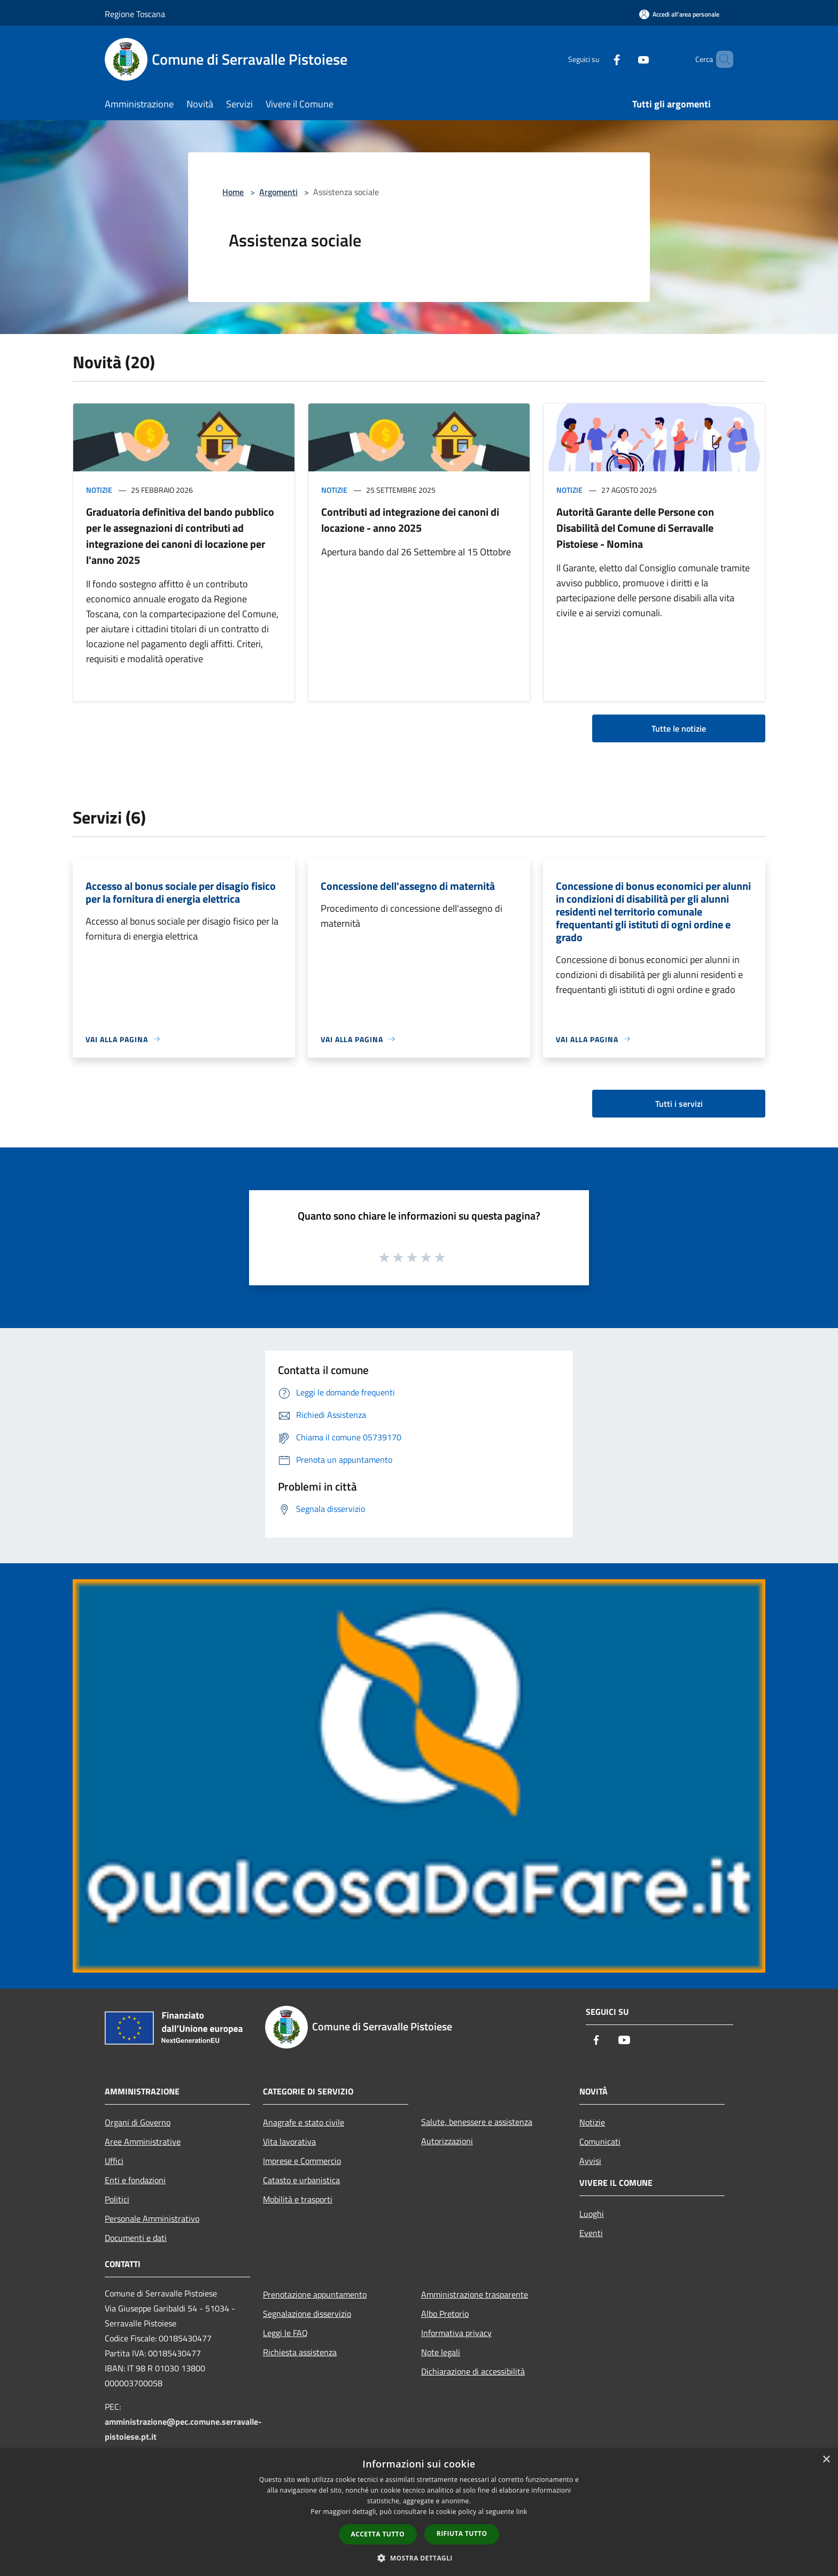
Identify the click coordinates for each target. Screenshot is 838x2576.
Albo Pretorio (445, 2313)
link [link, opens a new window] (521, 2511)
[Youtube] (625, 59)
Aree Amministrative (143, 2141)
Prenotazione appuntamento (315, 2294)
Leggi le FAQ (285, 2332)
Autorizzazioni (447, 2141)
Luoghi (591, 2213)
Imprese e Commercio (302, 2160)
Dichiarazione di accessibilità (473, 2371)
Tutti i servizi (679, 1103)
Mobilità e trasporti (297, 2199)
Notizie (99, 489)
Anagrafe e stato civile (303, 2122)
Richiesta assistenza (300, 2352)
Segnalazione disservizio (307, 2313)
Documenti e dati (136, 2237)
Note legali (440, 2352)
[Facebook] (598, 59)
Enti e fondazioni (135, 2180)
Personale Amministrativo (152, 2218)
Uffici (114, 2160)
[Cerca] (720, 59)
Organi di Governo (137, 2122)
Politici (117, 2199)
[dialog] (419, 2512)
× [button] (826, 2460)
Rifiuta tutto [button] (462, 2533)
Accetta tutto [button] (378, 2534)
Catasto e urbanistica (301, 2180)
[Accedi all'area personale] (679, 14)
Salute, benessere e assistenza (476, 2121)
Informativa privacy (456, 2332)
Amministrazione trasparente (474, 2294)
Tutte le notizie (678, 728)
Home (233, 191)
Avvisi (590, 2160)
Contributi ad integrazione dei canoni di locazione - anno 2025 (410, 519)
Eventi (591, 2232)
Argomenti (278, 191)
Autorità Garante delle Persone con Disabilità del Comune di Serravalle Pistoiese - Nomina (635, 527)
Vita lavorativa (289, 2141)
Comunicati (599, 2141)
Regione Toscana (135, 13)
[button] (419, 2557)
